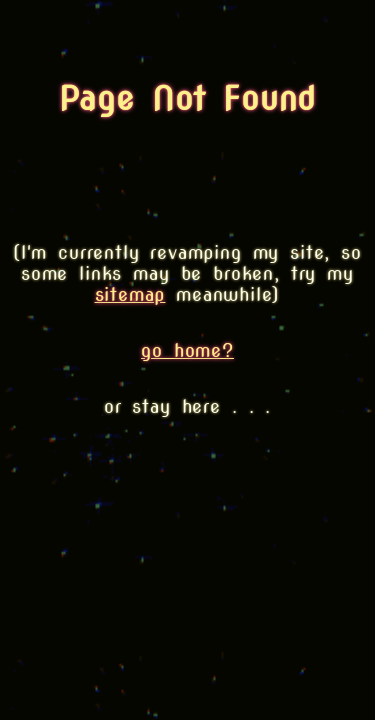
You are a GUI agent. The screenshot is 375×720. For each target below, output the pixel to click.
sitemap (130, 294)
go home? (187, 350)
